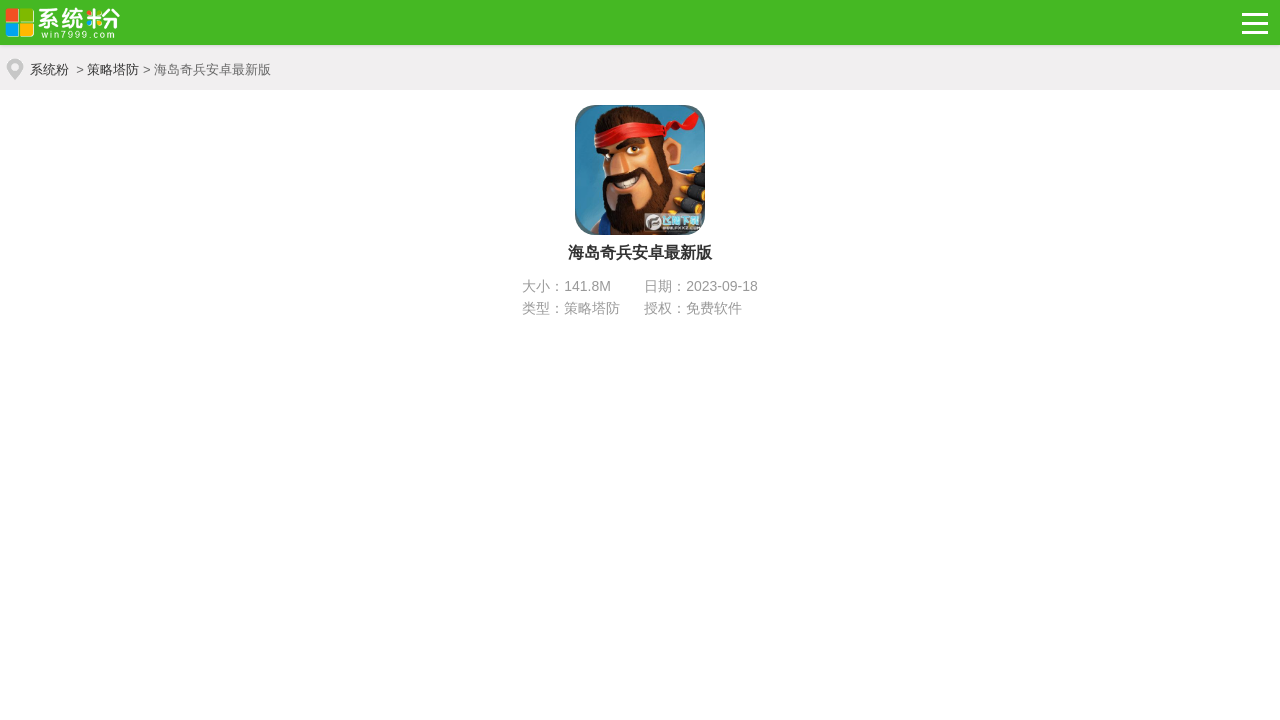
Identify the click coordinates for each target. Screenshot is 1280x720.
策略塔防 (113, 69)
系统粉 (49, 69)
